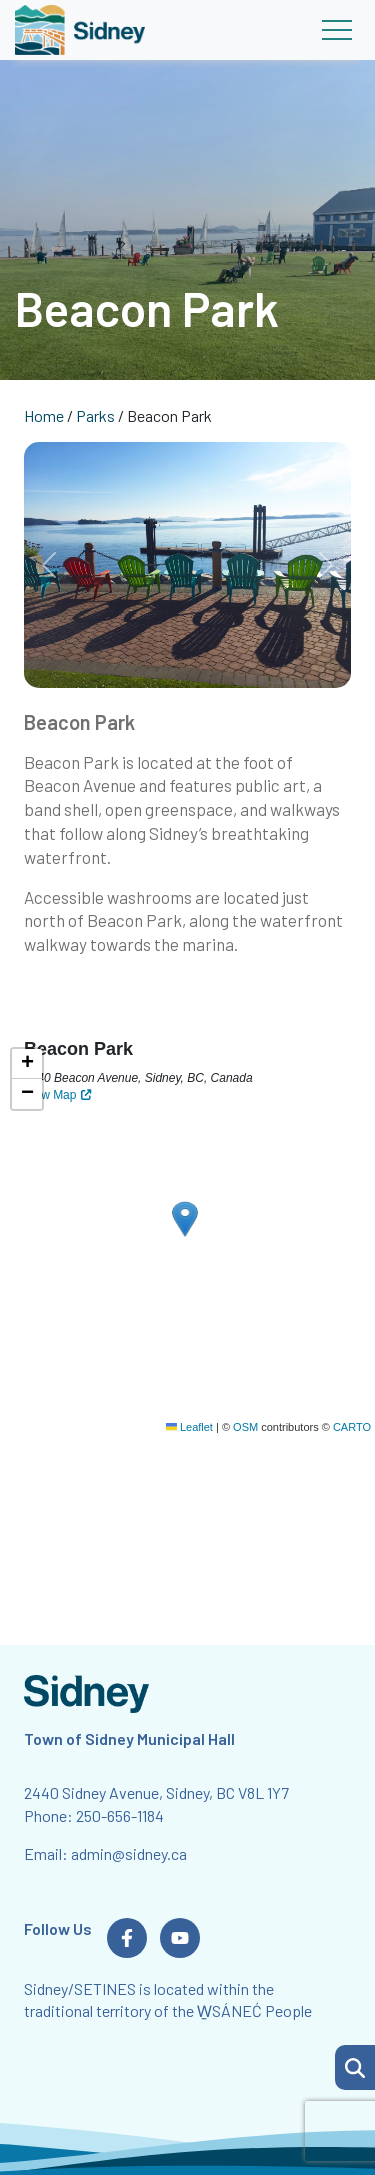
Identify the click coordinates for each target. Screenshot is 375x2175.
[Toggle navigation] (336, 30)
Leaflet (189, 1427)
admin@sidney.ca (129, 1853)
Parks (95, 415)
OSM (245, 1427)
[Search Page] (355, 2065)
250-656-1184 (120, 1815)
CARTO (352, 1427)
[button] (355, 2067)
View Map (50, 1095)
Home (44, 415)
